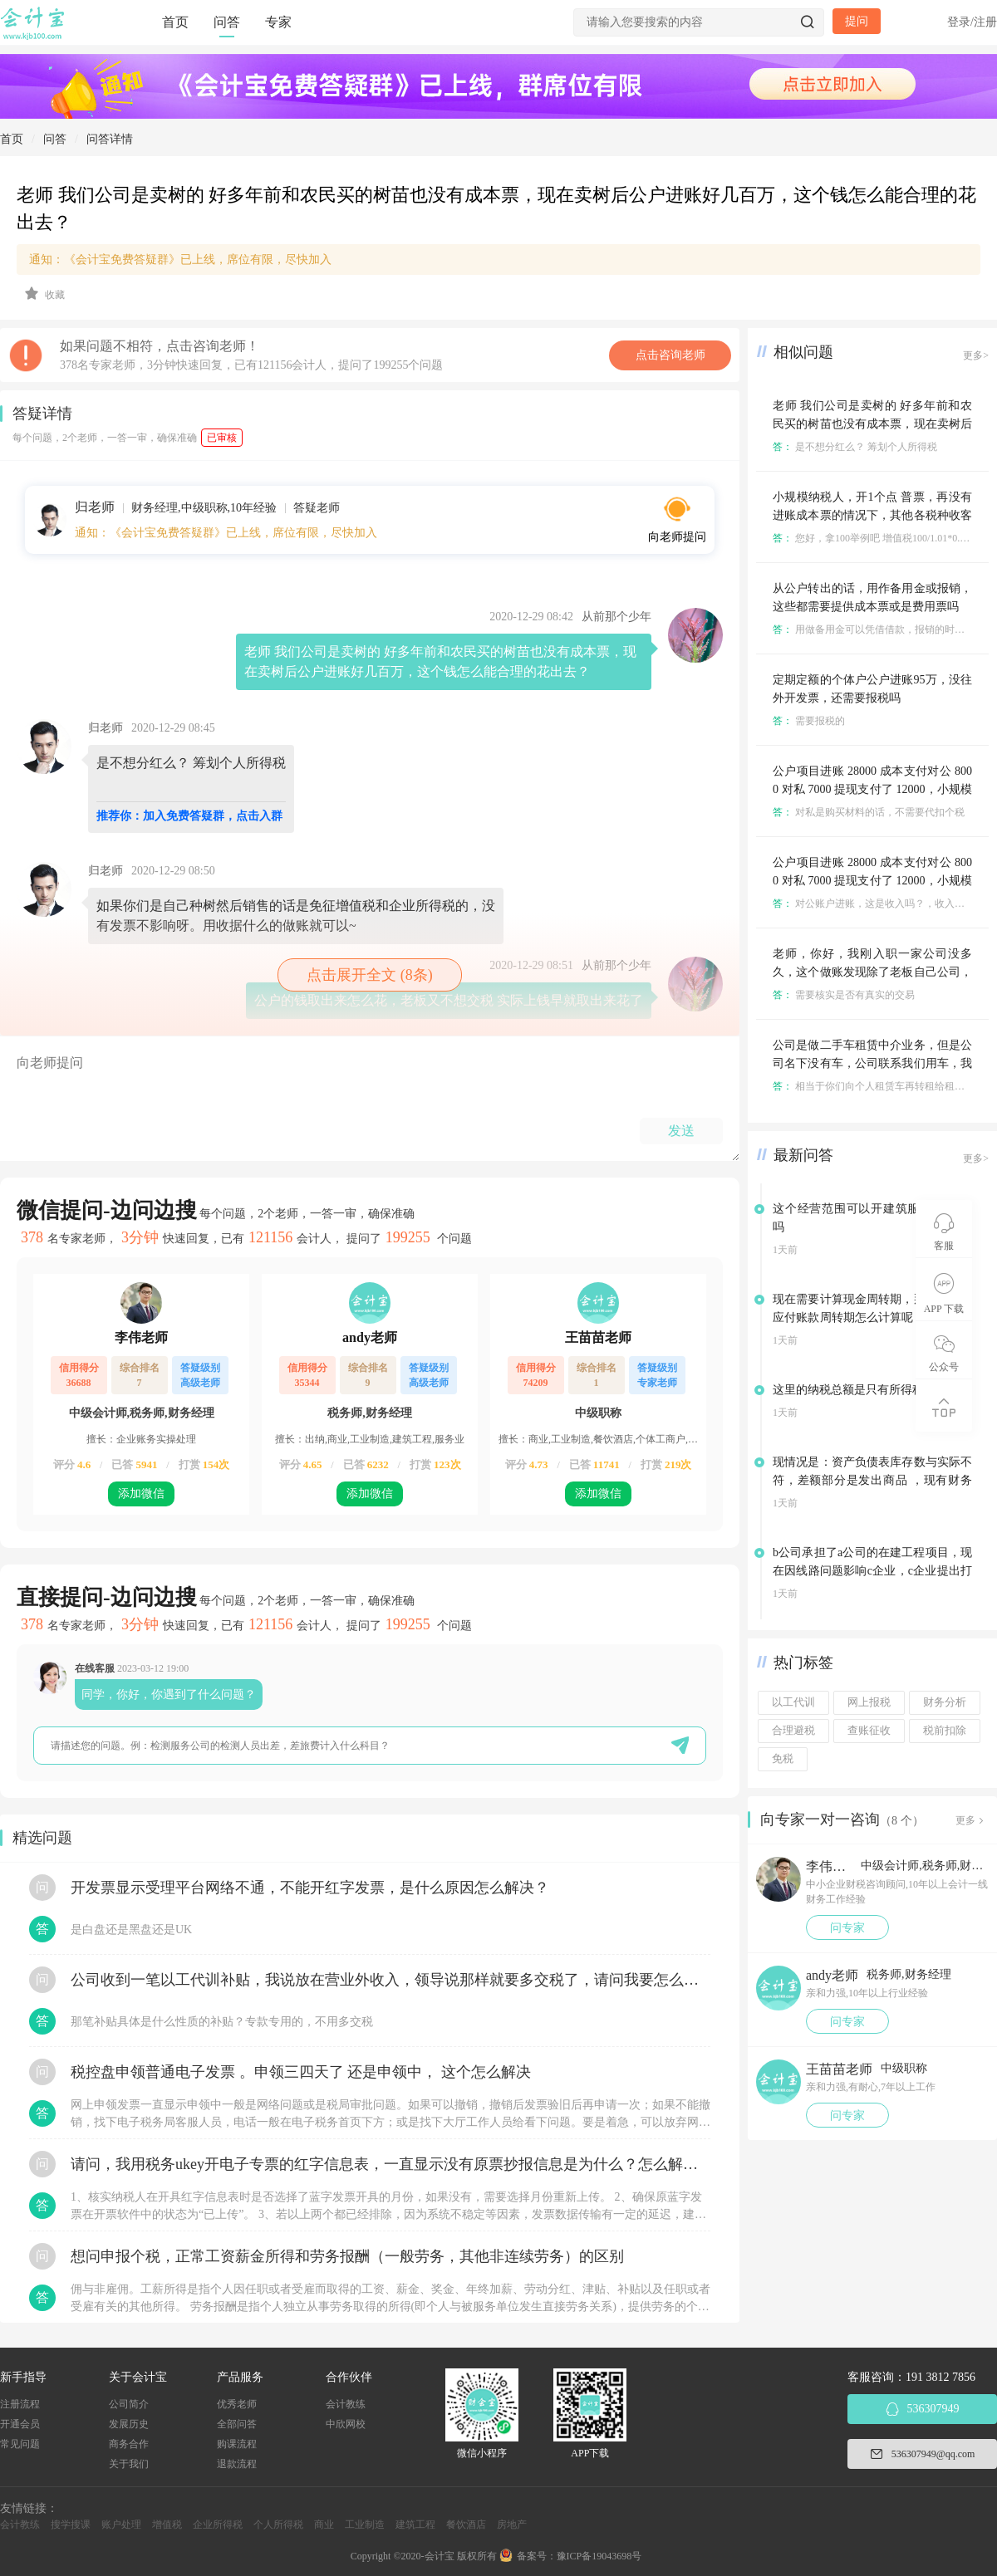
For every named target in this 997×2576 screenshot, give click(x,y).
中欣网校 (346, 2424)
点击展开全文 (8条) (370, 975)
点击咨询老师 (670, 355)
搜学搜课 (71, 2524)
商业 (324, 2524)
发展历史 (129, 2424)
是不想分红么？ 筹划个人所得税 (855, 447)
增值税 (167, 2524)
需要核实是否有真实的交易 (844, 995)
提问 (856, 21)
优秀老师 (237, 2404)
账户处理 (121, 2524)
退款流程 (237, 2464)
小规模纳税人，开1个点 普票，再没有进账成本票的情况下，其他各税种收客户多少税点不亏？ (872, 515)
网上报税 (869, 1702)
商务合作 (129, 2444)
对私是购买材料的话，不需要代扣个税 (869, 812)
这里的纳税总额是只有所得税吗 (854, 1389)
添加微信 (141, 1493)
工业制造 (365, 2524)
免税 (782, 1759)
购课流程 (237, 2444)
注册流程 (20, 2404)
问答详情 (109, 139)
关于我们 (129, 2464)
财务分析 (944, 1702)
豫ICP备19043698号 (599, 2556)
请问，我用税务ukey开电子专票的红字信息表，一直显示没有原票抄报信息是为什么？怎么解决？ (390, 2164)
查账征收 (869, 1730)
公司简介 (129, 2404)
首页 (175, 22)
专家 (278, 22)
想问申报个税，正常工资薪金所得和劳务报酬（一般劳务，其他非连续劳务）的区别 (347, 2256)
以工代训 (793, 1702)
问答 (227, 22)
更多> (976, 355)
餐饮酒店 (466, 2524)
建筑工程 (415, 2524)
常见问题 (20, 2444)
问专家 (847, 1928)
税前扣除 (944, 1730)
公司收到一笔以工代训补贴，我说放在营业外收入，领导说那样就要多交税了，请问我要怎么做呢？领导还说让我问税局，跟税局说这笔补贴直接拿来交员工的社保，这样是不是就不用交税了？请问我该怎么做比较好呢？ (390, 1979)
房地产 (512, 2524)
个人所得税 (278, 2524)
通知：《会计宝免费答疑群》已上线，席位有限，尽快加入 (180, 259)
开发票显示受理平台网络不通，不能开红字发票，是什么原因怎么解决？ (310, 1887)
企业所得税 (218, 2524)
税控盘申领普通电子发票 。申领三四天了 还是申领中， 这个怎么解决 (301, 2072)
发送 (681, 1131)
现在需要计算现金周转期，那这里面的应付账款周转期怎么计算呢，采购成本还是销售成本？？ (872, 1317)
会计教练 (346, 2404)
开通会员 (20, 2424)
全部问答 (237, 2424)
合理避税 (793, 1730)
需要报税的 (809, 721)
